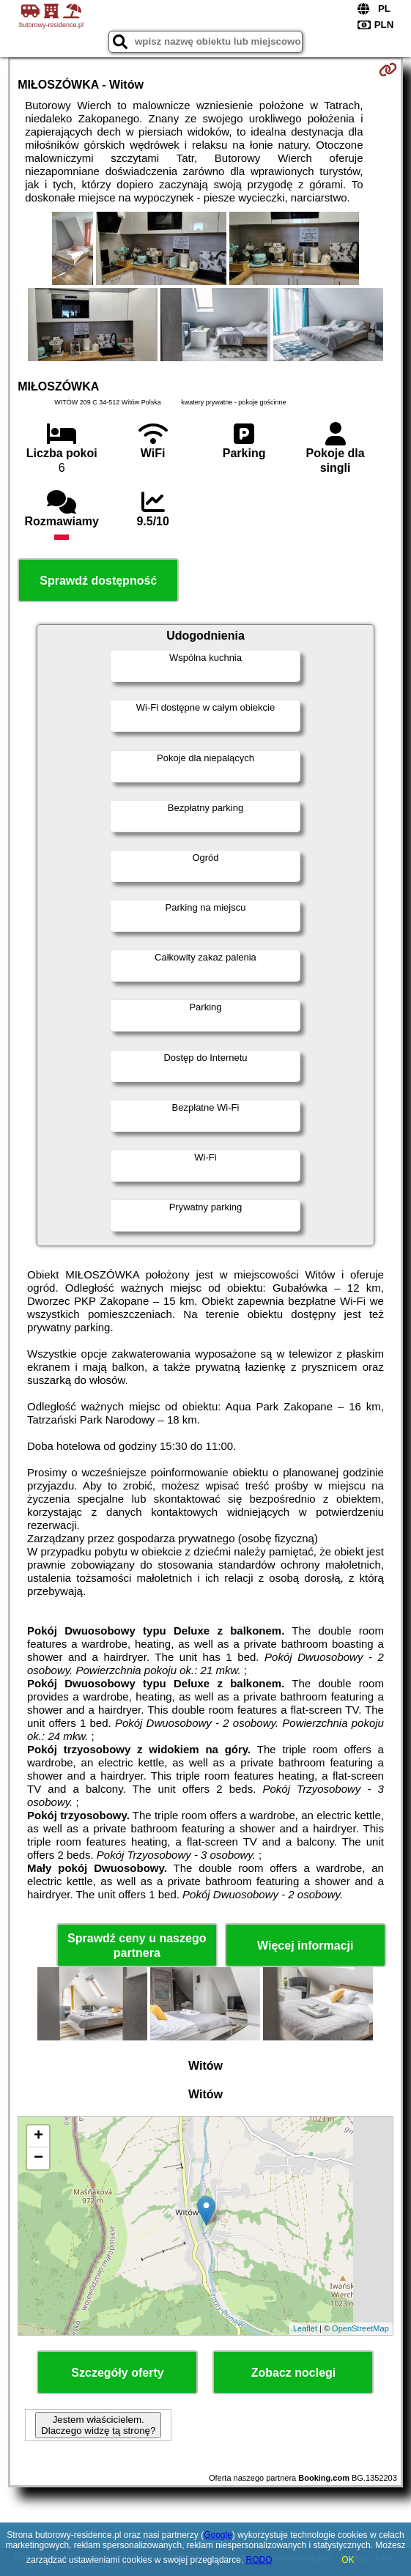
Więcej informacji (305, 1945)
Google (218, 2535)
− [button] (38, 2158)
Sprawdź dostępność (98, 580)
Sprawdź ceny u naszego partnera (136, 1945)
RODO (259, 2560)
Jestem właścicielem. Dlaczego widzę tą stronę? (98, 2425)
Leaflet (305, 2328)
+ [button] (38, 2136)
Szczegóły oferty (117, 2372)
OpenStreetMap (360, 2328)
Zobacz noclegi (293, 2372)
